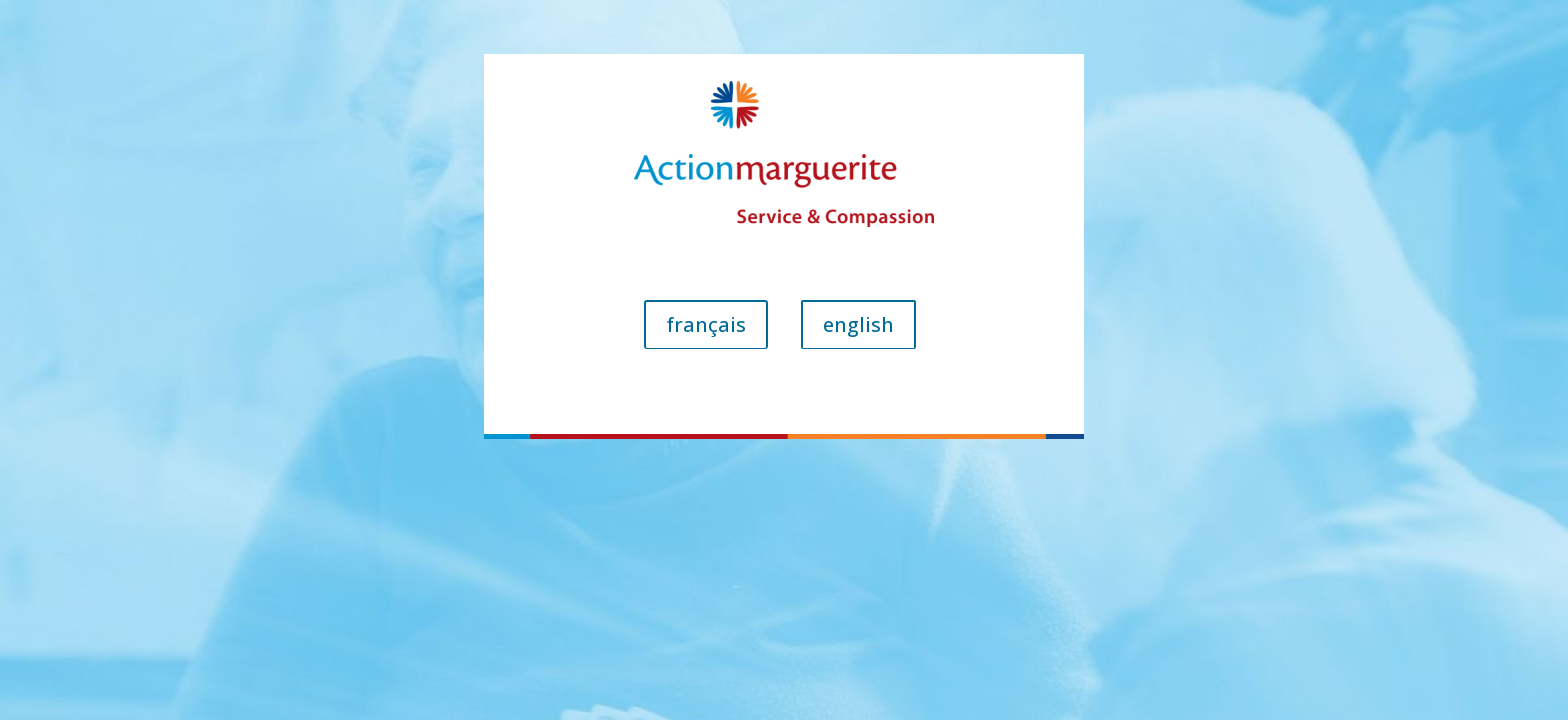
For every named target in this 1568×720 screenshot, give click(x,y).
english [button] (858, 324)
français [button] (706, 324)
